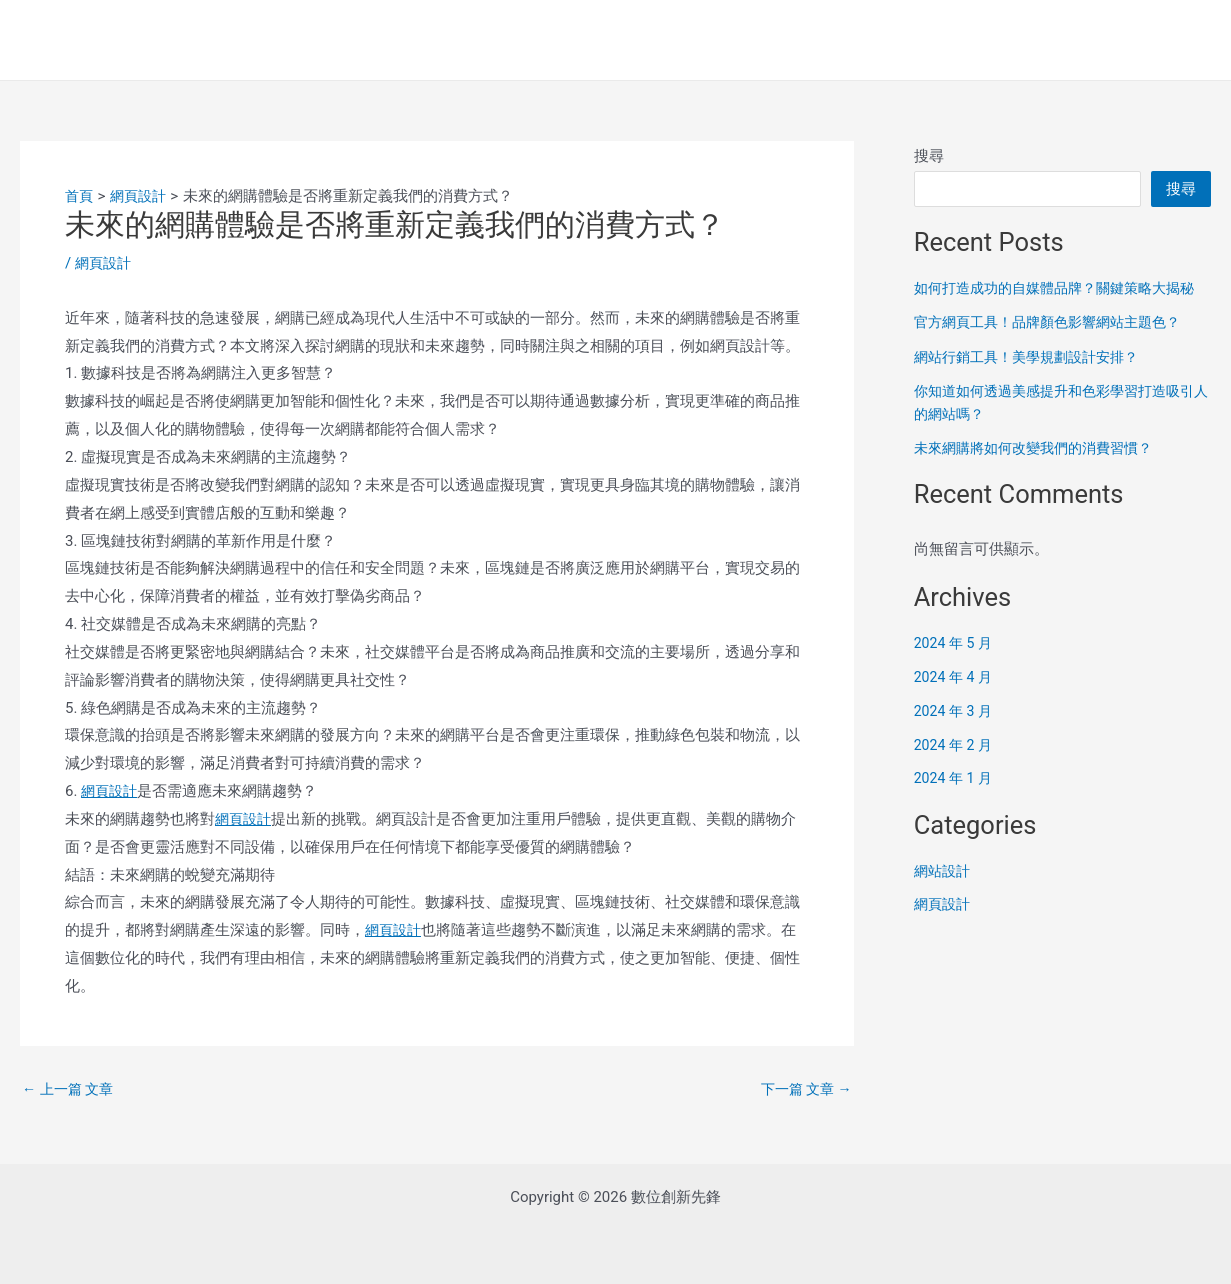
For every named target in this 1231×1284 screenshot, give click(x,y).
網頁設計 (105, 263)
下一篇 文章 (802, 1089)
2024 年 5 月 (955, 666)
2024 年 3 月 (955, 733)
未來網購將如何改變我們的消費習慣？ (1041, 471)
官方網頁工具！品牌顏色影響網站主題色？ (1056, 345)
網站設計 (944, 893)
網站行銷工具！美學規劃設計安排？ (1034, 379)
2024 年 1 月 (955, 801)
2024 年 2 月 (955, 767)
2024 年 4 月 (955, 700)
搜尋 (929, 156)
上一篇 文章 (70, 1089)
